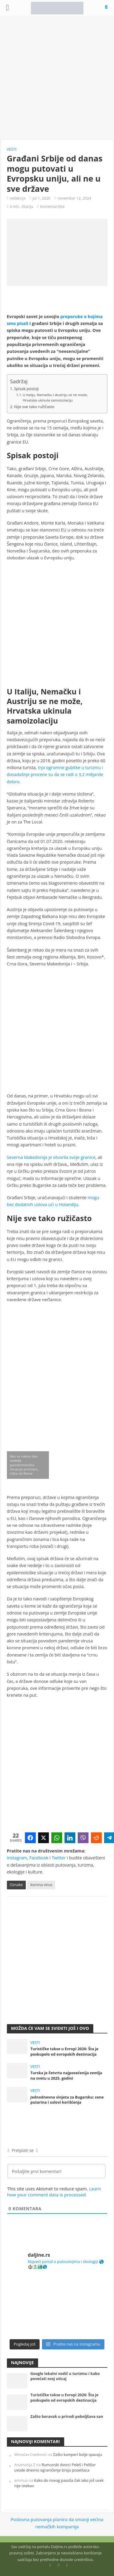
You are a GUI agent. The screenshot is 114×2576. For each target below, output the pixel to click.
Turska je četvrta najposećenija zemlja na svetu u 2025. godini (66, 2075)
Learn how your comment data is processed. (54, 2192)
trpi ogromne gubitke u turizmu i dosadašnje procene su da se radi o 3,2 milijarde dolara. (55, 774)
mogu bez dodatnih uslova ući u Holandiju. (53, 1201)
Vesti (11, 149)
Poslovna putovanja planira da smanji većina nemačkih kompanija (56, 2522)
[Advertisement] (57, 77)
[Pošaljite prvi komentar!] (56, 2171)
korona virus (41, 1884)
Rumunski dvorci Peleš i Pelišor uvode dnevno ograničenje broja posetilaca (55, 2467)
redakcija (18, 198)
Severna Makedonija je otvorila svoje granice (51, 1157)
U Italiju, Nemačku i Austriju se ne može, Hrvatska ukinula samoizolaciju (55, 398)
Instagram (17, 1858)
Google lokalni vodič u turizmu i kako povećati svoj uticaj (65, 2376)
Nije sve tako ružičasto (34, 406)
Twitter (59, 1858)
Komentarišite (52, 206)
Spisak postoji (26, 388)
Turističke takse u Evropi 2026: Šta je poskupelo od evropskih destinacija (64, 2051)
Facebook (39, 1858)
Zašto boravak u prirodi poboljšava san (66, 2416)
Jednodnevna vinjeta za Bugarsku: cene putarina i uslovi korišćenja (67, 2100)
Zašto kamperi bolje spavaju (77, 2454)
